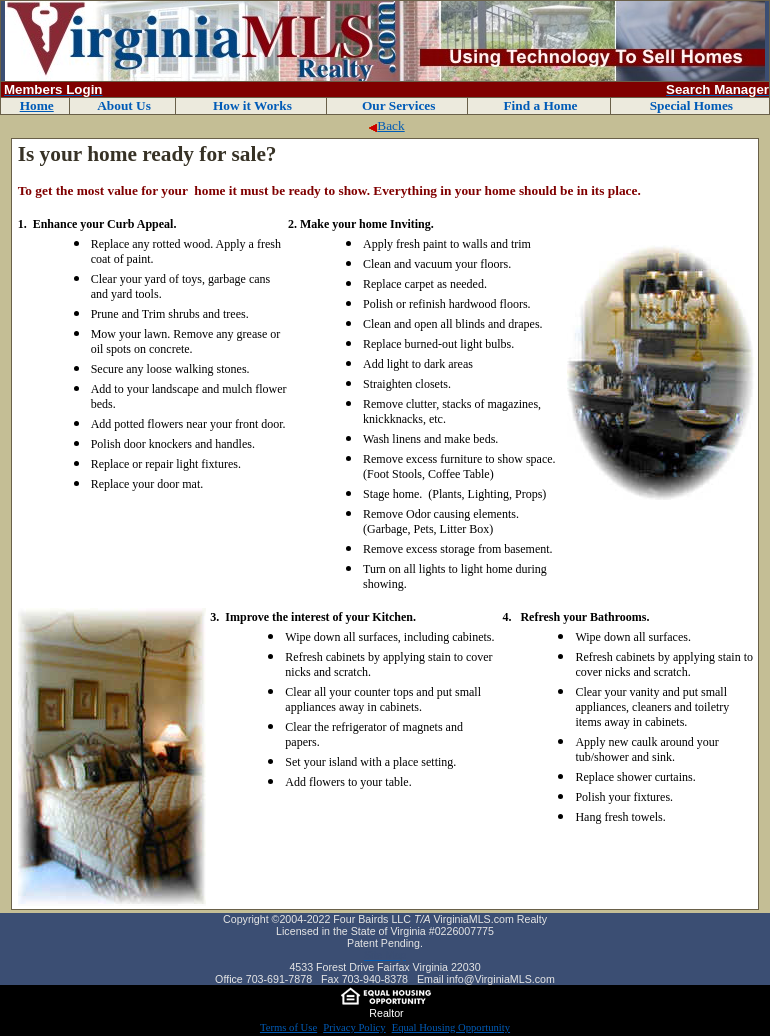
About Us (124, 105)
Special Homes (691, 105)
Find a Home (540, 105)
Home (37, 105)
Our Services (398, 105)
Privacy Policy (354, 1027)
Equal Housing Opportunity (451, 1027)
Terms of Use (288, 1027)
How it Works (252, 105)
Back (386, 125)
